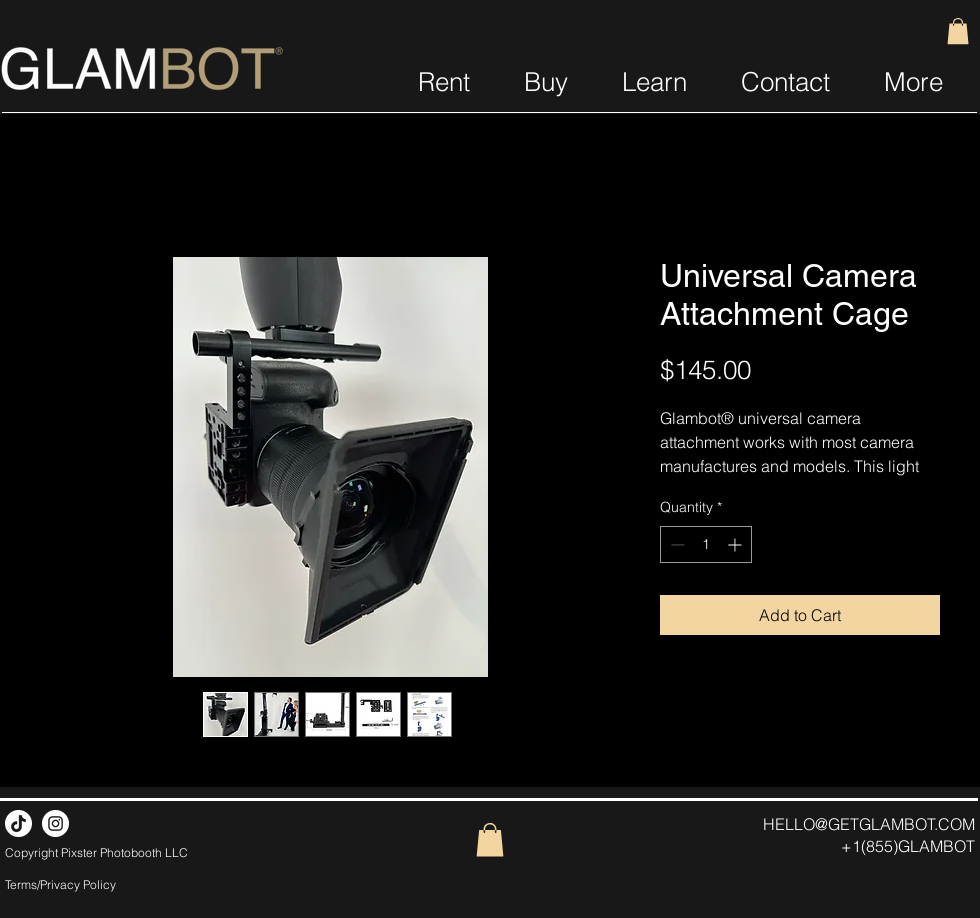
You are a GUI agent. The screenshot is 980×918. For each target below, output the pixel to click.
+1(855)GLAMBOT (908, 846)
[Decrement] (675, 544)
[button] (958, 31)
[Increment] (736, 544)
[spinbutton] (706, 544)
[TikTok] (18, 823)
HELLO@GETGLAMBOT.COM (869, 824)
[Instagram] (55, 823)
